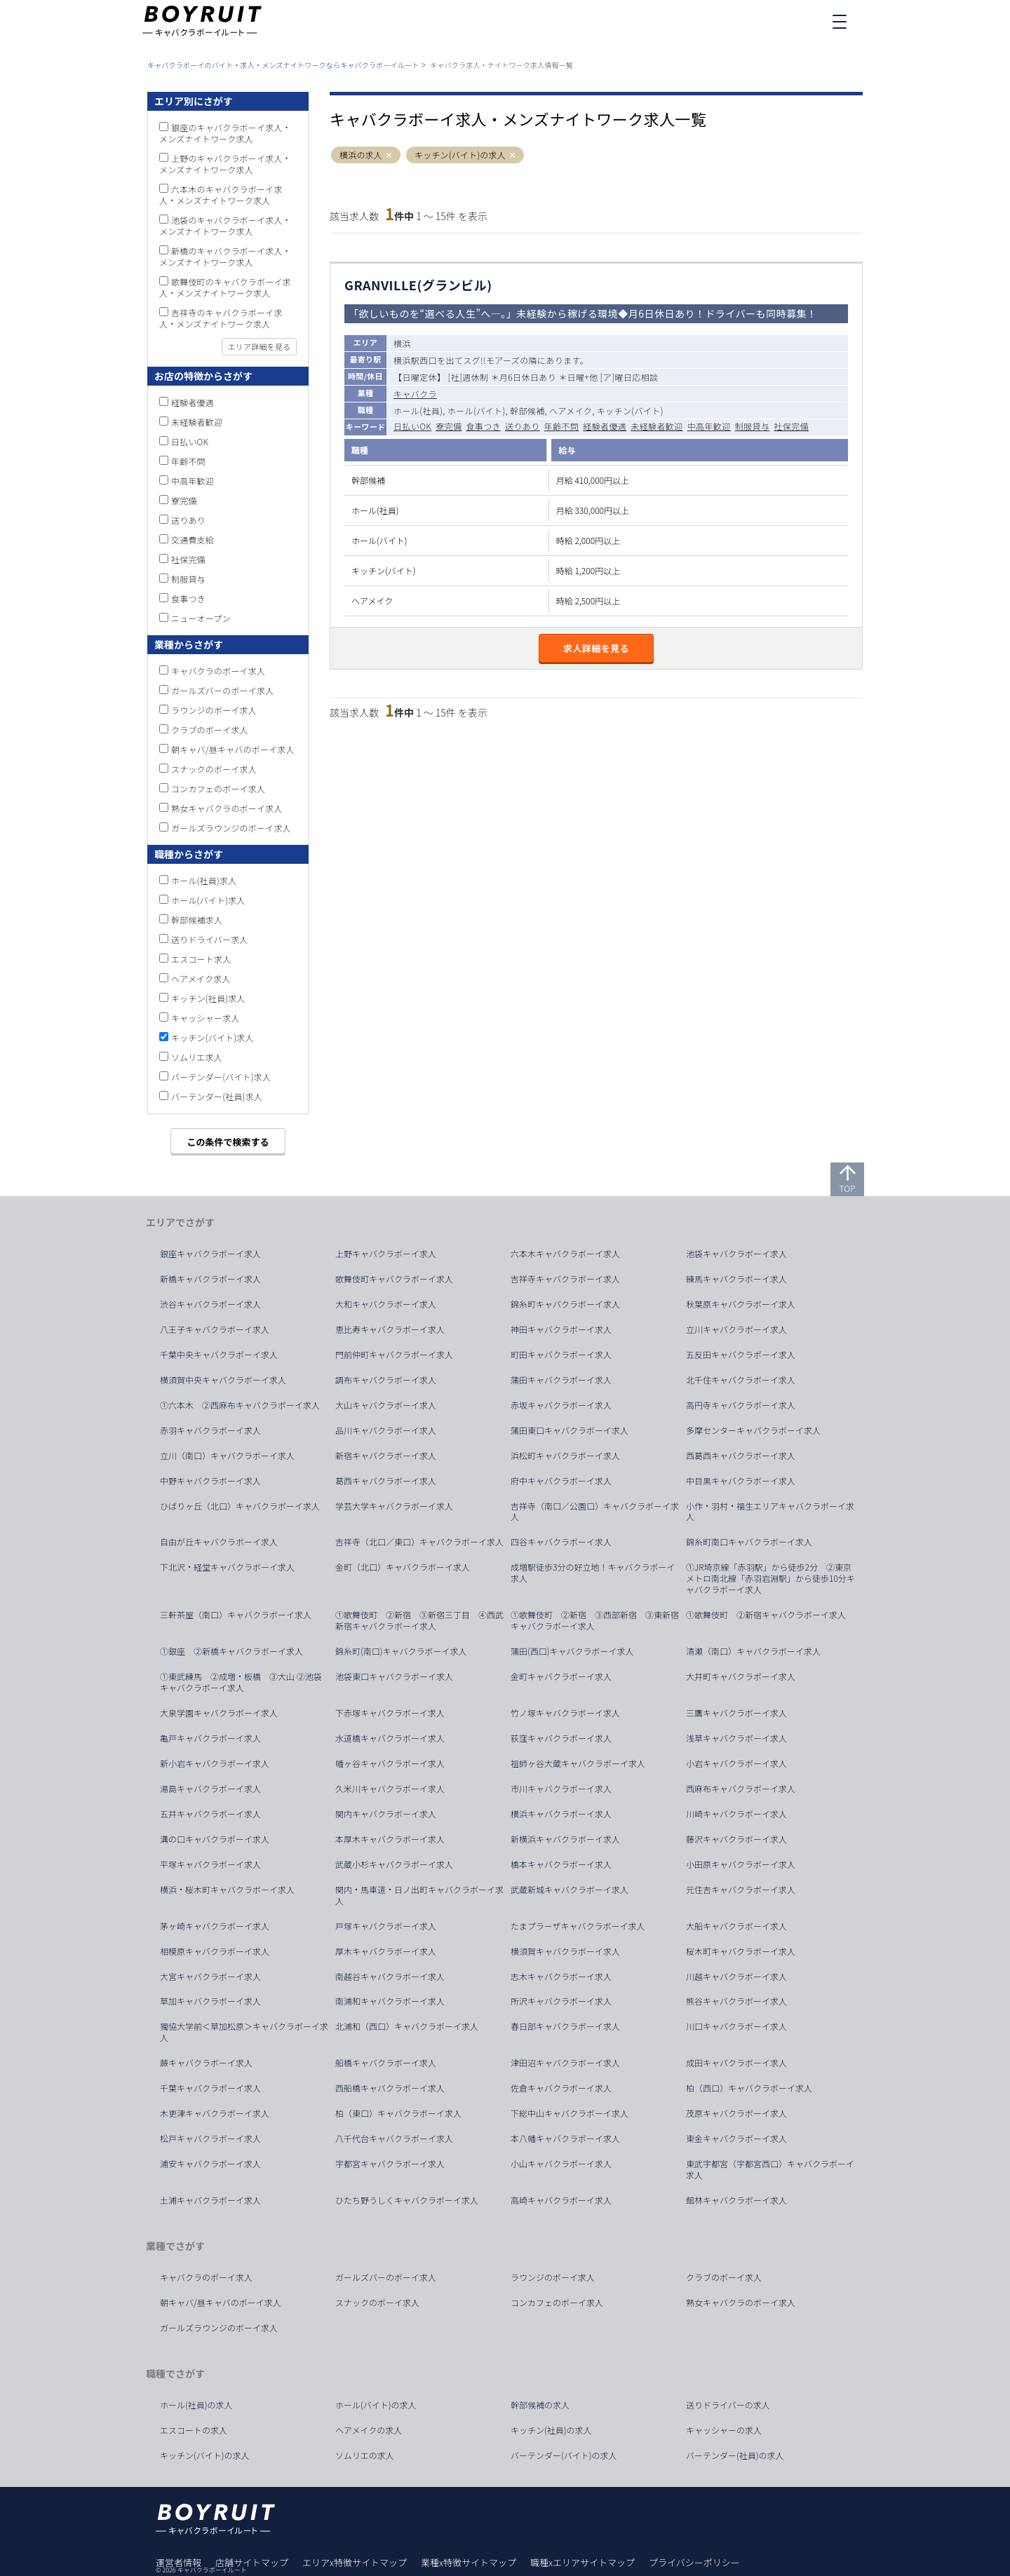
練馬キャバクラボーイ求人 (736, 1278)
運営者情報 (178, 2562)
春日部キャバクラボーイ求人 (565, 2026)
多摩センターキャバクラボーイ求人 (753, 1430)
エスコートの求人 (193, 2430)
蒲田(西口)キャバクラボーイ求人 (572, 1651)
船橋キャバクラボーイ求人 (385, 2062)
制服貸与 (752, 426)
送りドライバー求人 (209, 939)
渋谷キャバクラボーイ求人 (210, 1304)
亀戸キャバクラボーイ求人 (210, 1738)
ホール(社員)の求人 (196, 2405)
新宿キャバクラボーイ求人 (385, 1455)
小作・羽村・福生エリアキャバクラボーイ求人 (770, 1511)
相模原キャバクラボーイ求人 (214, 1951)
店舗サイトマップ (251, 2562)
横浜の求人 (360, 155)
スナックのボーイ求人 (214, 769)
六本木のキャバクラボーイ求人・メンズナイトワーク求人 (221, 194)
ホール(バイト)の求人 (376, 2405)
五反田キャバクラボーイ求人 (740, 1354)
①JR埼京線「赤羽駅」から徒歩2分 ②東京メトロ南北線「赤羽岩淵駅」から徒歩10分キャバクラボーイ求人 (770, 1578)
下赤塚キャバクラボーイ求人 (390, 1713)
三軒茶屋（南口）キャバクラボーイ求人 (235, 1614)
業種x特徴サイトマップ (468, 2562)
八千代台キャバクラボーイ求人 (394, 2138)
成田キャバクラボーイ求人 (736, 2062)
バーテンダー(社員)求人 (216, 1096)
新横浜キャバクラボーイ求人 (565, 1839)
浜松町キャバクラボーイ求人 (565, 1455)
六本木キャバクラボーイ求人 (565, 1253)
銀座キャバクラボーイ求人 (210, 1253)
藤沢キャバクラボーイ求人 (736, 1839)
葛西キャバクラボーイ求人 (385, 1480)
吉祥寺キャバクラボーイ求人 (565, 1278)
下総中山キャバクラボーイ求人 (569, 2113)
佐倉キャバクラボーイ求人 (561, 2088)
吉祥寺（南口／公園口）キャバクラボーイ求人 (595, 1511)
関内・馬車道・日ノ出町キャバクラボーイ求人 (419, 1895)
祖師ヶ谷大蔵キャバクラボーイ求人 (578, 1763)
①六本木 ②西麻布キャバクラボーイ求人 (240, 1405)
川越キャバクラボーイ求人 (736, 1976)
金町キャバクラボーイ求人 (561, 1676)
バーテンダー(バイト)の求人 (564, 2455)
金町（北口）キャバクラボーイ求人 (402, 1567)
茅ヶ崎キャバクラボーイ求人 (214, 1926)
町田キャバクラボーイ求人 (561, 1354)
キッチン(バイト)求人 (212, 1037)
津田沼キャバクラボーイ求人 (565, 2062)
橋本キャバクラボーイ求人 (561, 1864)
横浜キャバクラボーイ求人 (561, 1813)
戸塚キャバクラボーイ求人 (385, 1926)
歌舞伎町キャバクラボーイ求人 (394, 1278)
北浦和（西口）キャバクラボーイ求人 (406, 2026)
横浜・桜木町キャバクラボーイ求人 (227, 1889)
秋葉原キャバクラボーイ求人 (740, 1304)
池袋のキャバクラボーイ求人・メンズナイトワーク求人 (225, 225)
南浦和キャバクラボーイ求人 (390, 2001)
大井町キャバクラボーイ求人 (740, 1676)
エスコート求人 (201, 959)
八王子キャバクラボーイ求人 (214, 1329)
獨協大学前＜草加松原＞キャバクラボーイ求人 (244, 2032)
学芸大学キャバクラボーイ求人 (394, 1506)
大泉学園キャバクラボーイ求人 (219, 1713)
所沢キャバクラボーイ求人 (561, 2001)
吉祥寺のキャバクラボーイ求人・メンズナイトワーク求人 (221, 318)
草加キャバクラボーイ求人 (210, 2001)
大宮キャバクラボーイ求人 (210, 1976)
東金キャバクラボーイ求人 (736, 2138)
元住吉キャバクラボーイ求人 (740, 1889)
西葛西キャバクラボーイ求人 (740, 1455)
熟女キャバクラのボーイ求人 (227, 808)
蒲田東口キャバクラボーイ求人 (569, 1430)
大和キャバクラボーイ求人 (385, 1304)
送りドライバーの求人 (728, 2405)
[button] (388, 155)
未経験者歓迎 (656, 426)
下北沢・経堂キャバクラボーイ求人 (227, 1567)
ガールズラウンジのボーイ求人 (231, 828)
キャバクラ (415, 394)
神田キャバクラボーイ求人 (561, 1329)
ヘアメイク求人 (201, 978)
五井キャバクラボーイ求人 (210, 1813)
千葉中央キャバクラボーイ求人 (219, 1354)
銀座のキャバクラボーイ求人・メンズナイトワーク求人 (225, 132)
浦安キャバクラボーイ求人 (210, 2163)
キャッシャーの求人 (724, 2430)
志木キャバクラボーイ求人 (561, 1976)
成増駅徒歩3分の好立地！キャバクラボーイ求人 (593, 1572)
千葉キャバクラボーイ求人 (210, 2088)
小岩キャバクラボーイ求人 (736, 1763)
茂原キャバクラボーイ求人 (736, 2113)
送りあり (522, 426)
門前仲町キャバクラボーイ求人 (394, 1354)
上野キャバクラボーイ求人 (385, 1253)
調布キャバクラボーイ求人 (385, 1379)
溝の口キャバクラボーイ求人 (214, 1839)
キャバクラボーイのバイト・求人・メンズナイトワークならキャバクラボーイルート (283, 65)
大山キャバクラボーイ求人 (385, 1405)
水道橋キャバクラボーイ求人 (390, 1738)
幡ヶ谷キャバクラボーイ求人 (390, 1763)
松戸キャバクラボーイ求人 (210, 2138)
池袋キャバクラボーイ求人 (736, 1253)
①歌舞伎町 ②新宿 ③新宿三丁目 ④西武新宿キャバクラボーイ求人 (419, 1620)
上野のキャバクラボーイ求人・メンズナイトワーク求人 (225, 163)
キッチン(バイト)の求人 (460, 155)
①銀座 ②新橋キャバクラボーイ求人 (231, 1651)
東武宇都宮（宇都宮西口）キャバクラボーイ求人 (770, 2169)
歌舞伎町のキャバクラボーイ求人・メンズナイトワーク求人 (225, 287)
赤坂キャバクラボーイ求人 (561, 1405)
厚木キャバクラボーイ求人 (385, 1951)
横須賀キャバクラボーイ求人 (565, 1951)
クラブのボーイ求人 (209, 729)
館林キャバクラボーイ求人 (736, 2200)
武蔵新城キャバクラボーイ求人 (569, 1889)
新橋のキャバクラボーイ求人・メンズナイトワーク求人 (225, 256)
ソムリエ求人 (196, 1057)
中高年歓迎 (709, 426)
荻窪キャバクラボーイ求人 (561, 1738)
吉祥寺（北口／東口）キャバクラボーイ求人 (419, 1541)
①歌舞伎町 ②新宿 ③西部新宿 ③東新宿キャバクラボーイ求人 (595, 1620)
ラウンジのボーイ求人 (214, 710)
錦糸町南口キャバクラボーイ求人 (749, 1541)
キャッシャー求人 (205, 1018)
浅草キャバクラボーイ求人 (736, 1738)
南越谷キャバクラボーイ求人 (390, 1976)
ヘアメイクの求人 (368, 2430)
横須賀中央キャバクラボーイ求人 (223, 1379)
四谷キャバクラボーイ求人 (561, 1541)
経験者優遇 (604, 426)
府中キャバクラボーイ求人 (561, 1480)
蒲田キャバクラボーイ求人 (561, 1379)
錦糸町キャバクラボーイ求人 (565, 1304)
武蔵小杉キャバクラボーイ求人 (394, 1864)
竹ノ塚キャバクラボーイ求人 (565, 1713)
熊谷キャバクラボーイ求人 (736, 2001)
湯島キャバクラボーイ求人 (210, 1788)
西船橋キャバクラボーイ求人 (390, 2088)
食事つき (483, 426)
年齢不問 (561, 426)
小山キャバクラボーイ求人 (561, 2163)
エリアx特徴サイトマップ (354, 2562)
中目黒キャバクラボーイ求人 (740, 1480)
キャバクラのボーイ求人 (218, 671)
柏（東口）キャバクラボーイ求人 (398, 2113)
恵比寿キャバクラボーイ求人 (390, 1329)
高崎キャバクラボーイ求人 (561, 2200)
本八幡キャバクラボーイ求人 (565, 2138)
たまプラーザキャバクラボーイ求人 (578, 1926)
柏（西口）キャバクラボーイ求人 (749, 2088)
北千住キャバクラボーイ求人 (740, 1379)
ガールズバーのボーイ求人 (222, 690)
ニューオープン (201, 618)
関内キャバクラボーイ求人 (385, 1813)
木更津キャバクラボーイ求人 (214, 2113)
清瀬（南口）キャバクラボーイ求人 (753, 1651)
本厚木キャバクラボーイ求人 (390, 1839)
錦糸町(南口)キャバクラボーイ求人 (401, 1651)
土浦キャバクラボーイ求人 (210, 2200)
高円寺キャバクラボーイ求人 (740, 1405)
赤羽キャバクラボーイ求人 (210, 1430)
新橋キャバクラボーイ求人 (210, 1278)
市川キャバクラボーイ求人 (561, 1788)
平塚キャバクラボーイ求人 (210, 1864)
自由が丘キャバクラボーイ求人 (219, 1541)
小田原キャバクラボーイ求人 (740, 1864)
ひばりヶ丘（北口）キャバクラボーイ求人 (240, 1506)
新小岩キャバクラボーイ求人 (214, 1763)
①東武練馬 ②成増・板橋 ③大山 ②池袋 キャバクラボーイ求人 (245, 1682)
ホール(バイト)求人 (208, 900)
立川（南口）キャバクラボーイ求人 (227, 1455)
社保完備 (791, 426)
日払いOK (412, 426)
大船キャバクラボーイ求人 (736, 1926)
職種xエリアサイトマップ (582, 2562)
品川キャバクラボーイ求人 (385, 1430)
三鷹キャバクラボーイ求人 (736, 1713)
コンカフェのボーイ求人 (218, 788)
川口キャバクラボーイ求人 (736, 2026)
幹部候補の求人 (540, 2405)
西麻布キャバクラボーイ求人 (740, 1788)
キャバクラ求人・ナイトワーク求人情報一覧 (501, 65)
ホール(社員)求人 (203, 880)
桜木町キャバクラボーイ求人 (740, 1951)
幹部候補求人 (196, 920)
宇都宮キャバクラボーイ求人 (390, 2163)
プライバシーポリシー (694, 2562)
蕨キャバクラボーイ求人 (206, 2062)
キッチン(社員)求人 (208, 998)
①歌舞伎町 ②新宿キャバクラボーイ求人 (766, 1614)
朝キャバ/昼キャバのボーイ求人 (233, 749)
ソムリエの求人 (364, 2455)
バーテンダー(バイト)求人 (221, 1077)
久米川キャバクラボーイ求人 (390, 1788)
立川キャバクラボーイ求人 (736, 1329)
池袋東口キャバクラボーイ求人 (394, 1676)
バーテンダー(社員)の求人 (735, 2455)
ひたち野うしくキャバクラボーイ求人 (406, 2200)
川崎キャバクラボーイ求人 (736, 1813)
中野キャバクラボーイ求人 (210, 1480)
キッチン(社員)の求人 (551, 2430)
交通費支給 (192, 539)
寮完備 (449, 426)
